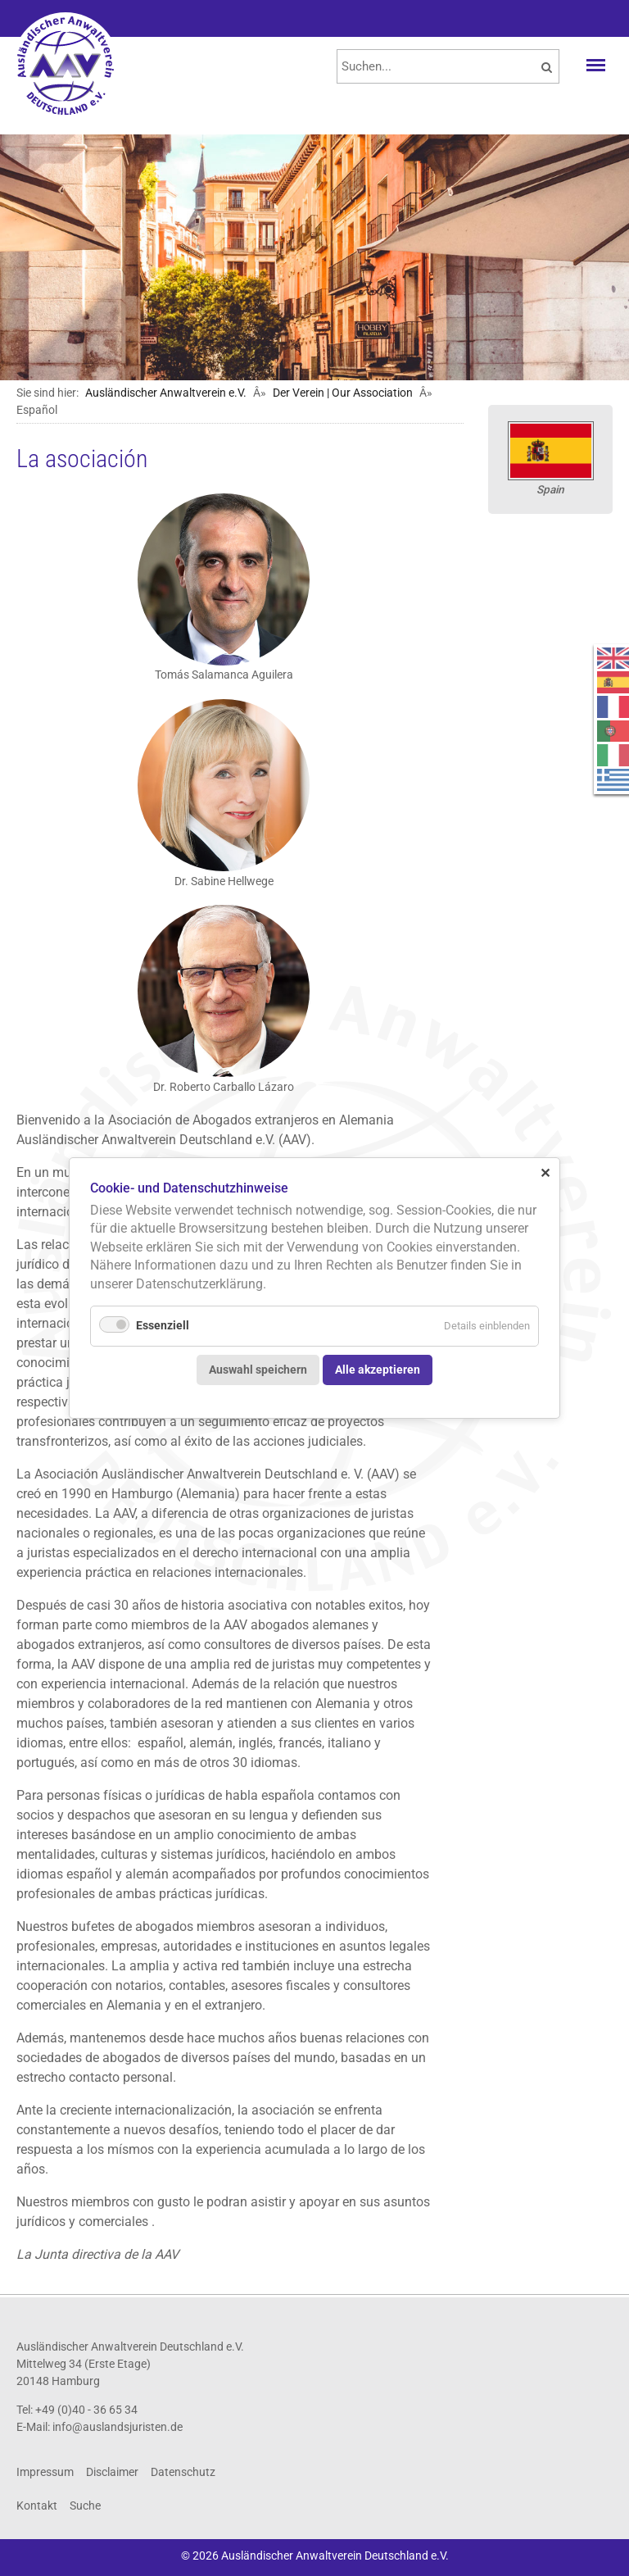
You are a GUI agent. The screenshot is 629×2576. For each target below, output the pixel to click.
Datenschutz (183, 2471)
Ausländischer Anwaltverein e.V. (166, 392)
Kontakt (36, 2505)
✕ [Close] (545, 1172)
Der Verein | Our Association (343, 392)
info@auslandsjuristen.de (117, 2426)
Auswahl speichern (258, 1369)
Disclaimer (112, 2471)
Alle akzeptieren (377, 1369)
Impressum (45, 2471)
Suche (85, 2505)
